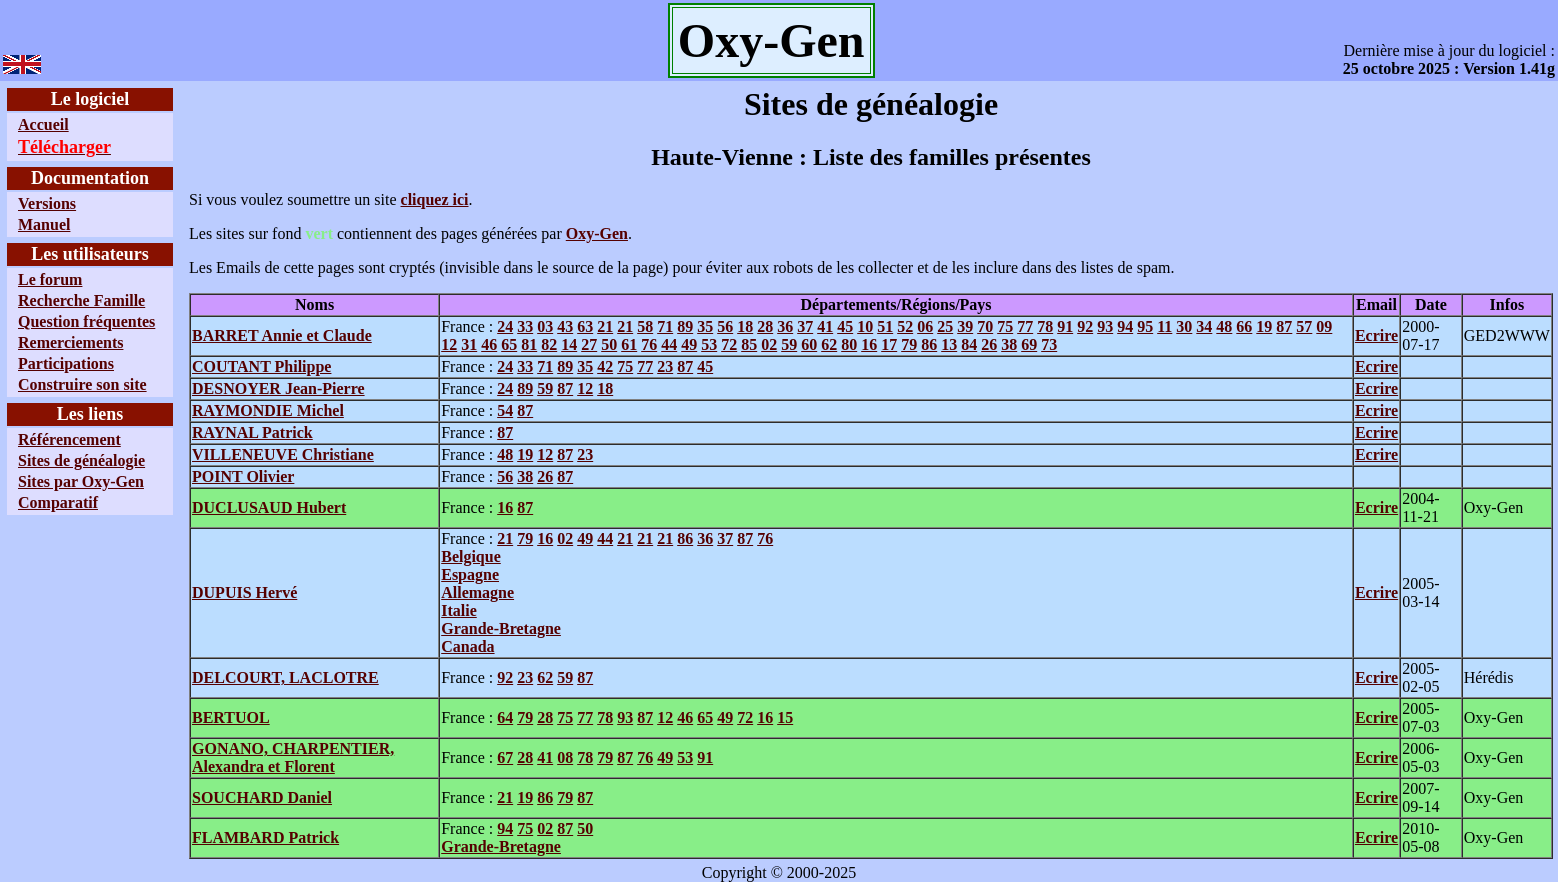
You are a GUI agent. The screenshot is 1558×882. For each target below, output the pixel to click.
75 (1005, 326)
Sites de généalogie (81, 460)
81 (529, 344)
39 (965, 326)
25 (945, 326)
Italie (459, 610)
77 (1025, 326)
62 (829, 344)
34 (1204, 326)
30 (1184, 326)
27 (589, 344)
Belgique (471, 556)
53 (709, 344)
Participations (66, 363)
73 (1049, 344)
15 (785, 717)
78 (1045, 326)
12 (449, 344)
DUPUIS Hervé (244, 592)
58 (645, 326)
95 (1145, 326)
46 (489, 344)
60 (809, 344)
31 (469, 344)
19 (1264, 326)
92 (1085, 326)
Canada (467, 646)
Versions (47, 203)
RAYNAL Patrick (252, 432)
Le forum (50, 279)
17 (889, 344)
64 (505, 717)
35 (705, 326)
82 (549, 344)
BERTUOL (231, 717)
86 (929, 344)
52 (905, 326)
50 (609, 344)
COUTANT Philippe (261, 366)
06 (925, 326)
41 (825, 326)
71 (665, 326)
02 (769, 344)
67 (505, 757)
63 (585, 326)
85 (749, 344)
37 (805, 326)
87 (1284, 326)
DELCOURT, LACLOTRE (285, 677)
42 (605, 366)
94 (1125, 326)
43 (565, 326)
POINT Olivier (243, 476)
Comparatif (58, 502)
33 (525, 326)
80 (849, 344)
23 (665, 366)
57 (1304, 326)
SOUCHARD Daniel (262, 797)
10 (865, 326)
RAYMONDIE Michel (268, 410)
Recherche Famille (81, 300)
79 (909, 344)
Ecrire (1376, 335)
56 (725, 326)
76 (649, 344)
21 (605, 326)
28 (765, 326)
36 (785, 326)
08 (565, 757)
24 (505, 326)
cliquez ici (435, 199)
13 (949, 344)
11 (1164, 326)
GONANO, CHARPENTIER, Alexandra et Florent (293, 757)
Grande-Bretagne (501, 628)
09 (1324, 326)
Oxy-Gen (597, 233)
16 (869, 344)
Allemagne (477, 592)
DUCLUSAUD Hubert (269, 507)
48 (1224, 326)
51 (885, 326)
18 (745, 326)
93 (1105, 326)
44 (669, 344)
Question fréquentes (86, 321)
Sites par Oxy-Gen (81, 481)
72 (729, 344)
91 (1065, 326)
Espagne (470, 574)
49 (689, 344)
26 (989, 344)
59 (789, 344)
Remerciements (70, 342)
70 (985, 326)
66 (1244, 326)
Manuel (44, 224)
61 (629, 344)
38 (1009, 344)
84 (969, 344)
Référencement (69, 439)
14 (569, 344)
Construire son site (82, 384)
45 (845, 326)
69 (1029, 344)
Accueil (43, 124)
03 (545, 326)
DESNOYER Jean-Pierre (278, 388)
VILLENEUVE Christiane (283, 454)
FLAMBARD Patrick (265, 837)
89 (685, 326)
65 (509, 344)
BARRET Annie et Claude (282, 335)
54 (505, 410)
